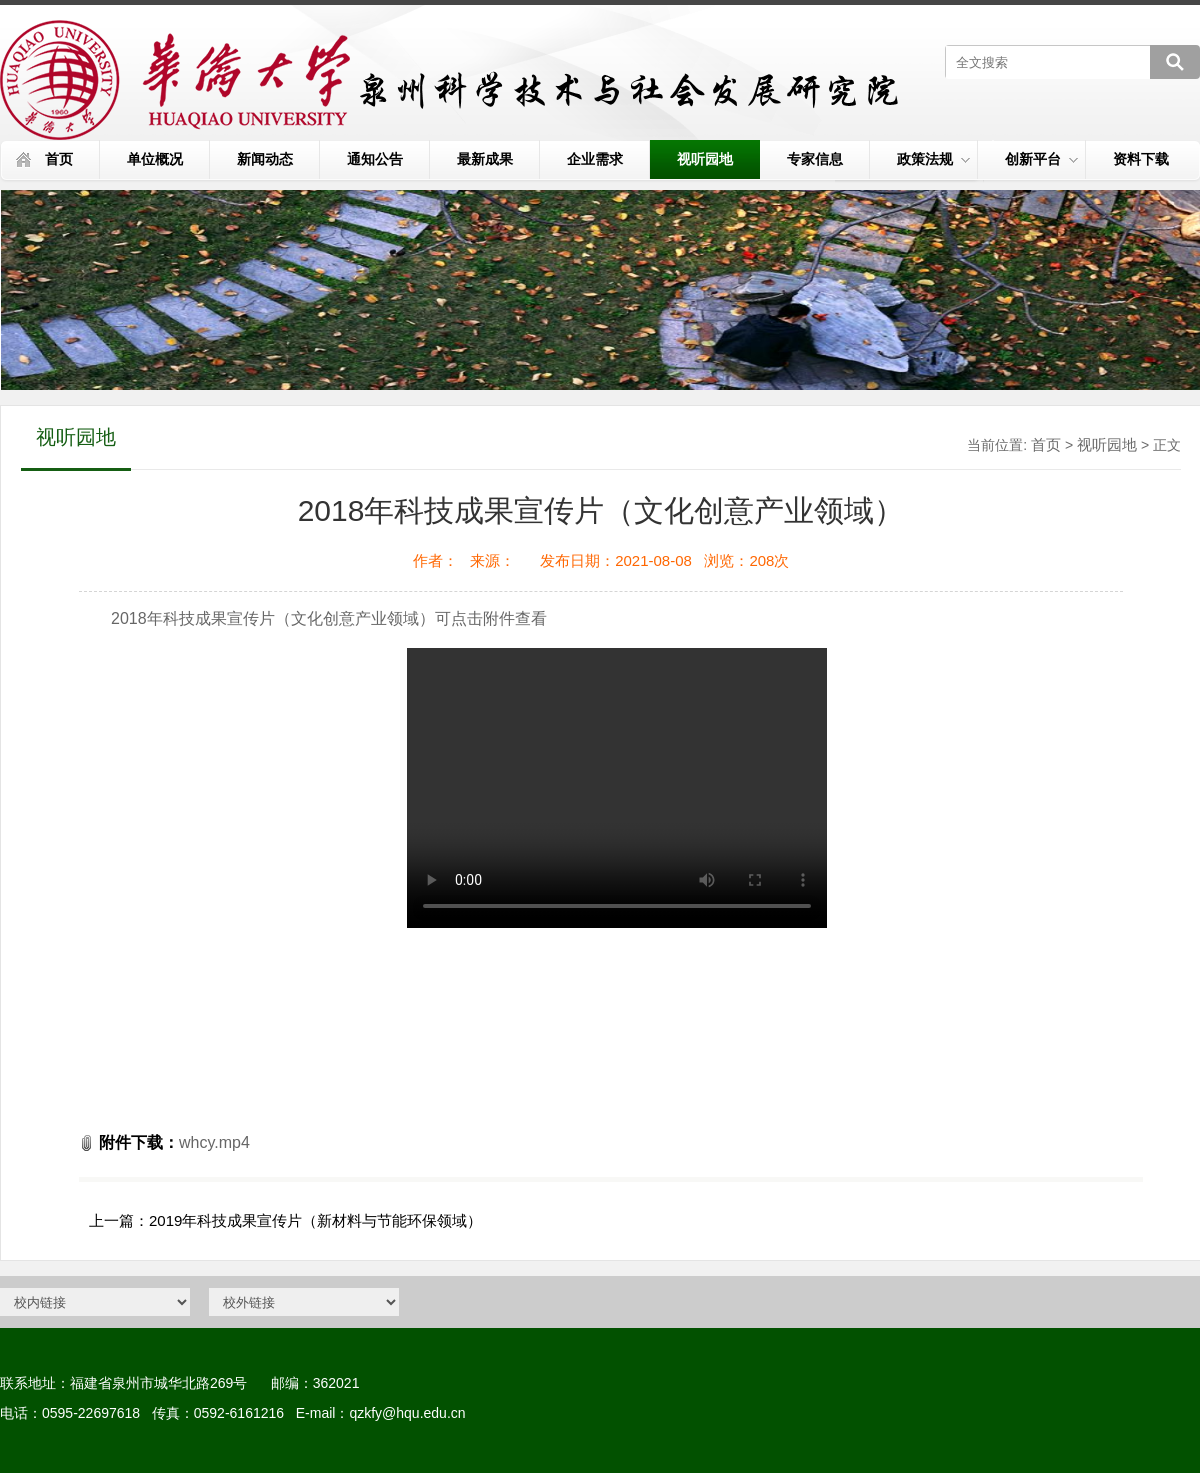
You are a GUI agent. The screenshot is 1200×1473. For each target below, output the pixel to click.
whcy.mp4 (214, 1142)
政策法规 (933, 159)
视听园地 (705, 159)
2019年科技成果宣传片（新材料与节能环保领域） (315, 1220)
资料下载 (1141, 159)
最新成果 (485, 159)
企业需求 (595, 159)
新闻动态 (265, 159)
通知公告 (375, 159)
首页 (59, 159)
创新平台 (1041, 159)
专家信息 (815, 159)
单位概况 (155, 159)
